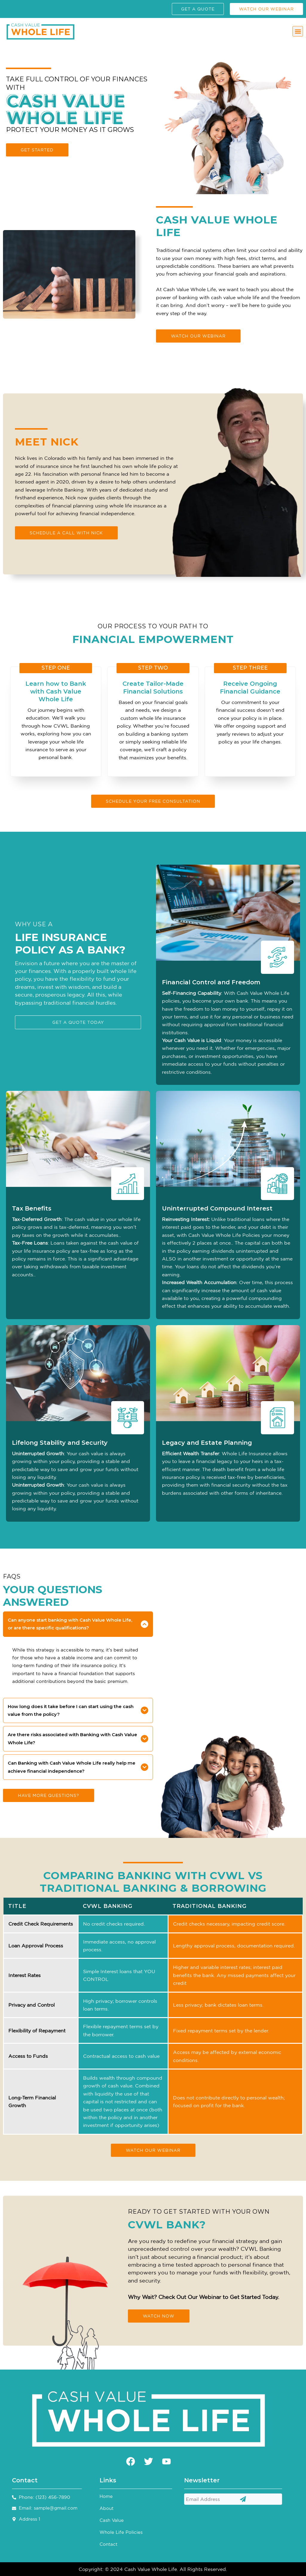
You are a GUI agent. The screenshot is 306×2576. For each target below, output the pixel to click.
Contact (108, 2544)
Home (106, 2496)
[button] (298, 31)
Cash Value (112, 2520)
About (107, 2508)
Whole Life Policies (121, 2532)
